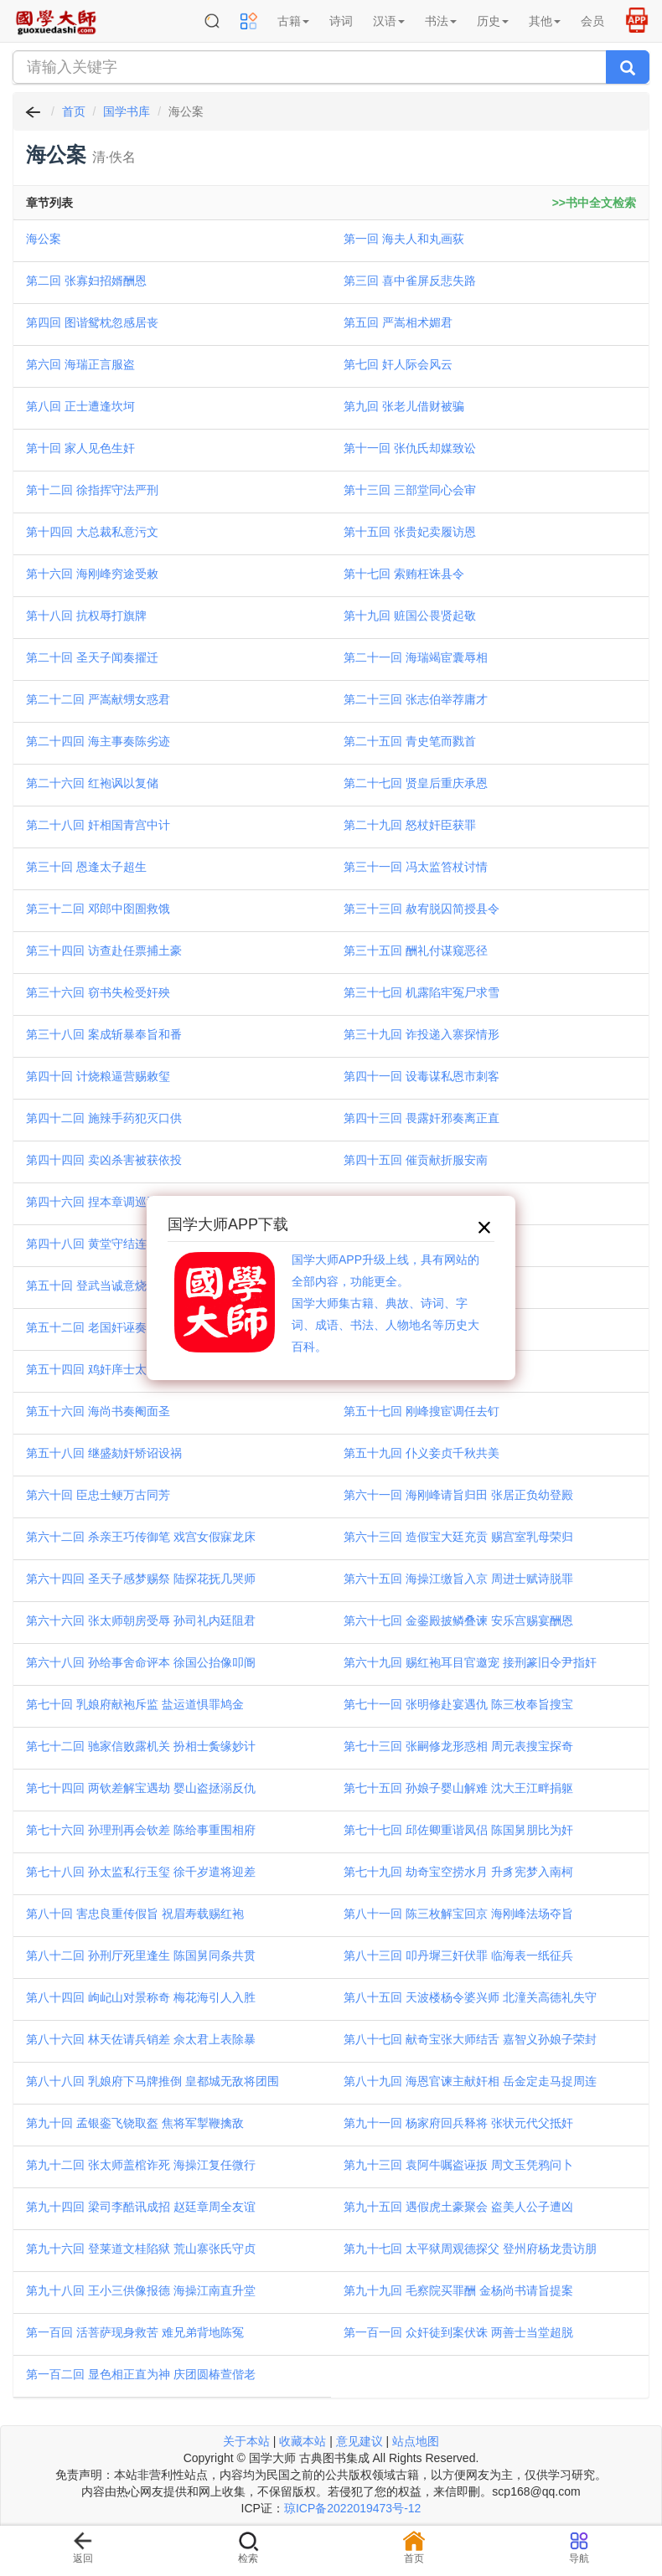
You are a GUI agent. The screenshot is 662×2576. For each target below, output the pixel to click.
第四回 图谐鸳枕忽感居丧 (92, 322)
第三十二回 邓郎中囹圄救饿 (98, 908)
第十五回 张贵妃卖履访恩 (410, 531)
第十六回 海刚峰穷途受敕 (92, 573)
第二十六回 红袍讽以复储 (92, 783)
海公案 (43, 238)
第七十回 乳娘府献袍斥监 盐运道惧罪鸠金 (135, 1704)
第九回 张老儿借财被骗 (404, 406)
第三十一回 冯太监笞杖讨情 (416, 866)
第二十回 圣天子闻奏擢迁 (92, 657)
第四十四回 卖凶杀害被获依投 (104, 1160)
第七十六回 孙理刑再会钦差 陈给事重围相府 (141, 1830)
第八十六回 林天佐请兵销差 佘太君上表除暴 (141, 2039)
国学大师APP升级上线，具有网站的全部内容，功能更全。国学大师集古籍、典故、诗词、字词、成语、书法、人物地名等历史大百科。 (385, 1303)
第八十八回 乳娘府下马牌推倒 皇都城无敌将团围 (152, 2081)
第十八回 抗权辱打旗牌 (86, 615)
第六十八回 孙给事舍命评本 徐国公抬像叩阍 (141, 1662)
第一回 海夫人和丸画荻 (404, 238)
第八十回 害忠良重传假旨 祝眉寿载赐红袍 (135, 1913)
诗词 (341, 21)
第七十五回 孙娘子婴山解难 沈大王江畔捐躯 (458, 1788)
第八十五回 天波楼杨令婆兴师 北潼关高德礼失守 (470, 1997)
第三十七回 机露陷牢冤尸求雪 (421, 992)
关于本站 (246, 2441)
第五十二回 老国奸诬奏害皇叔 (104, 1327)
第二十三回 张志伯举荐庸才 (416, 699)
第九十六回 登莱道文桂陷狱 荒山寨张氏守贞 (141, 2248)
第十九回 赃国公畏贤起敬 (410, 615)
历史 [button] (493, 21)
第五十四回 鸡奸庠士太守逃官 (104, 1369)
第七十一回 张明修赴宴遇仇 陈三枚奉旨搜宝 (458, 1704)
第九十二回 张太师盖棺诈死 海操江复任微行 (141, 2165)
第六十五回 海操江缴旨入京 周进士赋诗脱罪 (458, 1578)
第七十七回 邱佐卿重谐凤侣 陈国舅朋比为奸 (458, 1830)
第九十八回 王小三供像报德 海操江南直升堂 (141, 2290)
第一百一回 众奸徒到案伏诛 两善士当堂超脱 (458, 2332)
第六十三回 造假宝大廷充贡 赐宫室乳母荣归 (458, 1536)
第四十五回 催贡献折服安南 (416, 1160)
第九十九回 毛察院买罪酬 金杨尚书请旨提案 (458, 2290)
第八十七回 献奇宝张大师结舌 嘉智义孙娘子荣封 (470, 2039)
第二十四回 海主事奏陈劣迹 (98, 741)
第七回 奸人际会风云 (398, 364)
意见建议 (359, 2441)
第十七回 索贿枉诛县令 (404, 573)
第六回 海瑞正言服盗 (80, 364)
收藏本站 (302, 2441)
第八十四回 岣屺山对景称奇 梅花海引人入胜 (141, 1997)
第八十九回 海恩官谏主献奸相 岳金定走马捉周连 (470, 2081)
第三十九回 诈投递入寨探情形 (421, 1034)
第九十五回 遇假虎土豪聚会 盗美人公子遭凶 (458, 2206)
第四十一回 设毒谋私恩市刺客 (421, 1076)
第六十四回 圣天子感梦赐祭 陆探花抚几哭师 (141, 1578)
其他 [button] (545, 21)
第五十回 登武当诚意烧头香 (98, 1285)
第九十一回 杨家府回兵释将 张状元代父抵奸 (458, 2123)
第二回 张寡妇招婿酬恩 (86, 280)
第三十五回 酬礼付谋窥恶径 (416, 950)
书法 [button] (441, 21)
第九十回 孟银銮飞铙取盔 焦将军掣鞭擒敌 (135, 2123)
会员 (592, 21)
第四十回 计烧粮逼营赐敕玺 (98, 1076)
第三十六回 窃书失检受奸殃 (98, 992)
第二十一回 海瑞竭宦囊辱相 (416, 657)
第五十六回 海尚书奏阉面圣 (98, 1411)
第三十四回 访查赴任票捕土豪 (104, 950)
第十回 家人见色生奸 (80, 448)
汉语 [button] (389, 21)
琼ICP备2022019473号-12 (352, 2508)
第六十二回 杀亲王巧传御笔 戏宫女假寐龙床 (141, 1536)
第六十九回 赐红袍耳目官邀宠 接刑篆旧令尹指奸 (470, 1662)
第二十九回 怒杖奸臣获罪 (410, 825)
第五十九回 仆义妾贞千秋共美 (421, 1453)
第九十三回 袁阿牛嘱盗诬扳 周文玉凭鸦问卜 (458, 2165)
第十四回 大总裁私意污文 (92, 531)
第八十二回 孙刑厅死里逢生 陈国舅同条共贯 (141, 1955)
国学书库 (126, 111)
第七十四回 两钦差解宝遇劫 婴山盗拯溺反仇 (141, 1788)
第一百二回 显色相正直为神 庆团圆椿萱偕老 (141, 2374)
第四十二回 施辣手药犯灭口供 (104, 1118)
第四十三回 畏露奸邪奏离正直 (421, 1118)
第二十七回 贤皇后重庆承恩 (416, 783)
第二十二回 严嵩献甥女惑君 (98, 699)
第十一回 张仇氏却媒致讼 (410, 448)
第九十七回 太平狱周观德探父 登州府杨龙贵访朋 (470, 2248)
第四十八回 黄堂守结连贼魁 (98, 1243)
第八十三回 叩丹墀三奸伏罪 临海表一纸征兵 (458, 1955)
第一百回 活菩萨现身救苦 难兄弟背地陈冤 (135, 2332)
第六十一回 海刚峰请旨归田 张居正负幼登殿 (458, 1495)
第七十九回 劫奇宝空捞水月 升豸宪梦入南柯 (458, 1871)
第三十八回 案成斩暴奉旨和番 (104, 1034)
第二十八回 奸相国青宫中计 (98, 825)
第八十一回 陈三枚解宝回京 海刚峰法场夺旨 (458, 1913)
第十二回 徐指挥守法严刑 (92, 490)
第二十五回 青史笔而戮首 (410, 741)
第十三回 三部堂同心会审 (410, 490)
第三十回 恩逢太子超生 (86, 866)
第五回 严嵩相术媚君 (398, 322)
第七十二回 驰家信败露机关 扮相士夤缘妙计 (141, 1746)
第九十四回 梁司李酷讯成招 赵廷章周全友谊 (141, 2206)
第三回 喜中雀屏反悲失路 (410, 280)
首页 (73, 111)
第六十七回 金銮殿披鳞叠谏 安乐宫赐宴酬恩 (458, 1620)
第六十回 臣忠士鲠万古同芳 (98, 1495)
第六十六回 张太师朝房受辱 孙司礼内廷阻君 (141, 1620)
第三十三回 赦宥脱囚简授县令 (421, 908)
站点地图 (415, 2441)
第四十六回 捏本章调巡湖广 (98, 1201)
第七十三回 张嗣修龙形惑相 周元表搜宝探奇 (458, 1746)
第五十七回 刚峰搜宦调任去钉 (421, 1411)
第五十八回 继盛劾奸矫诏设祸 (104, 1453)
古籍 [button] (293, 21)
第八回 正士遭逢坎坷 (80, 406)
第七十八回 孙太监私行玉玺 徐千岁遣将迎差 (141, 1871)
